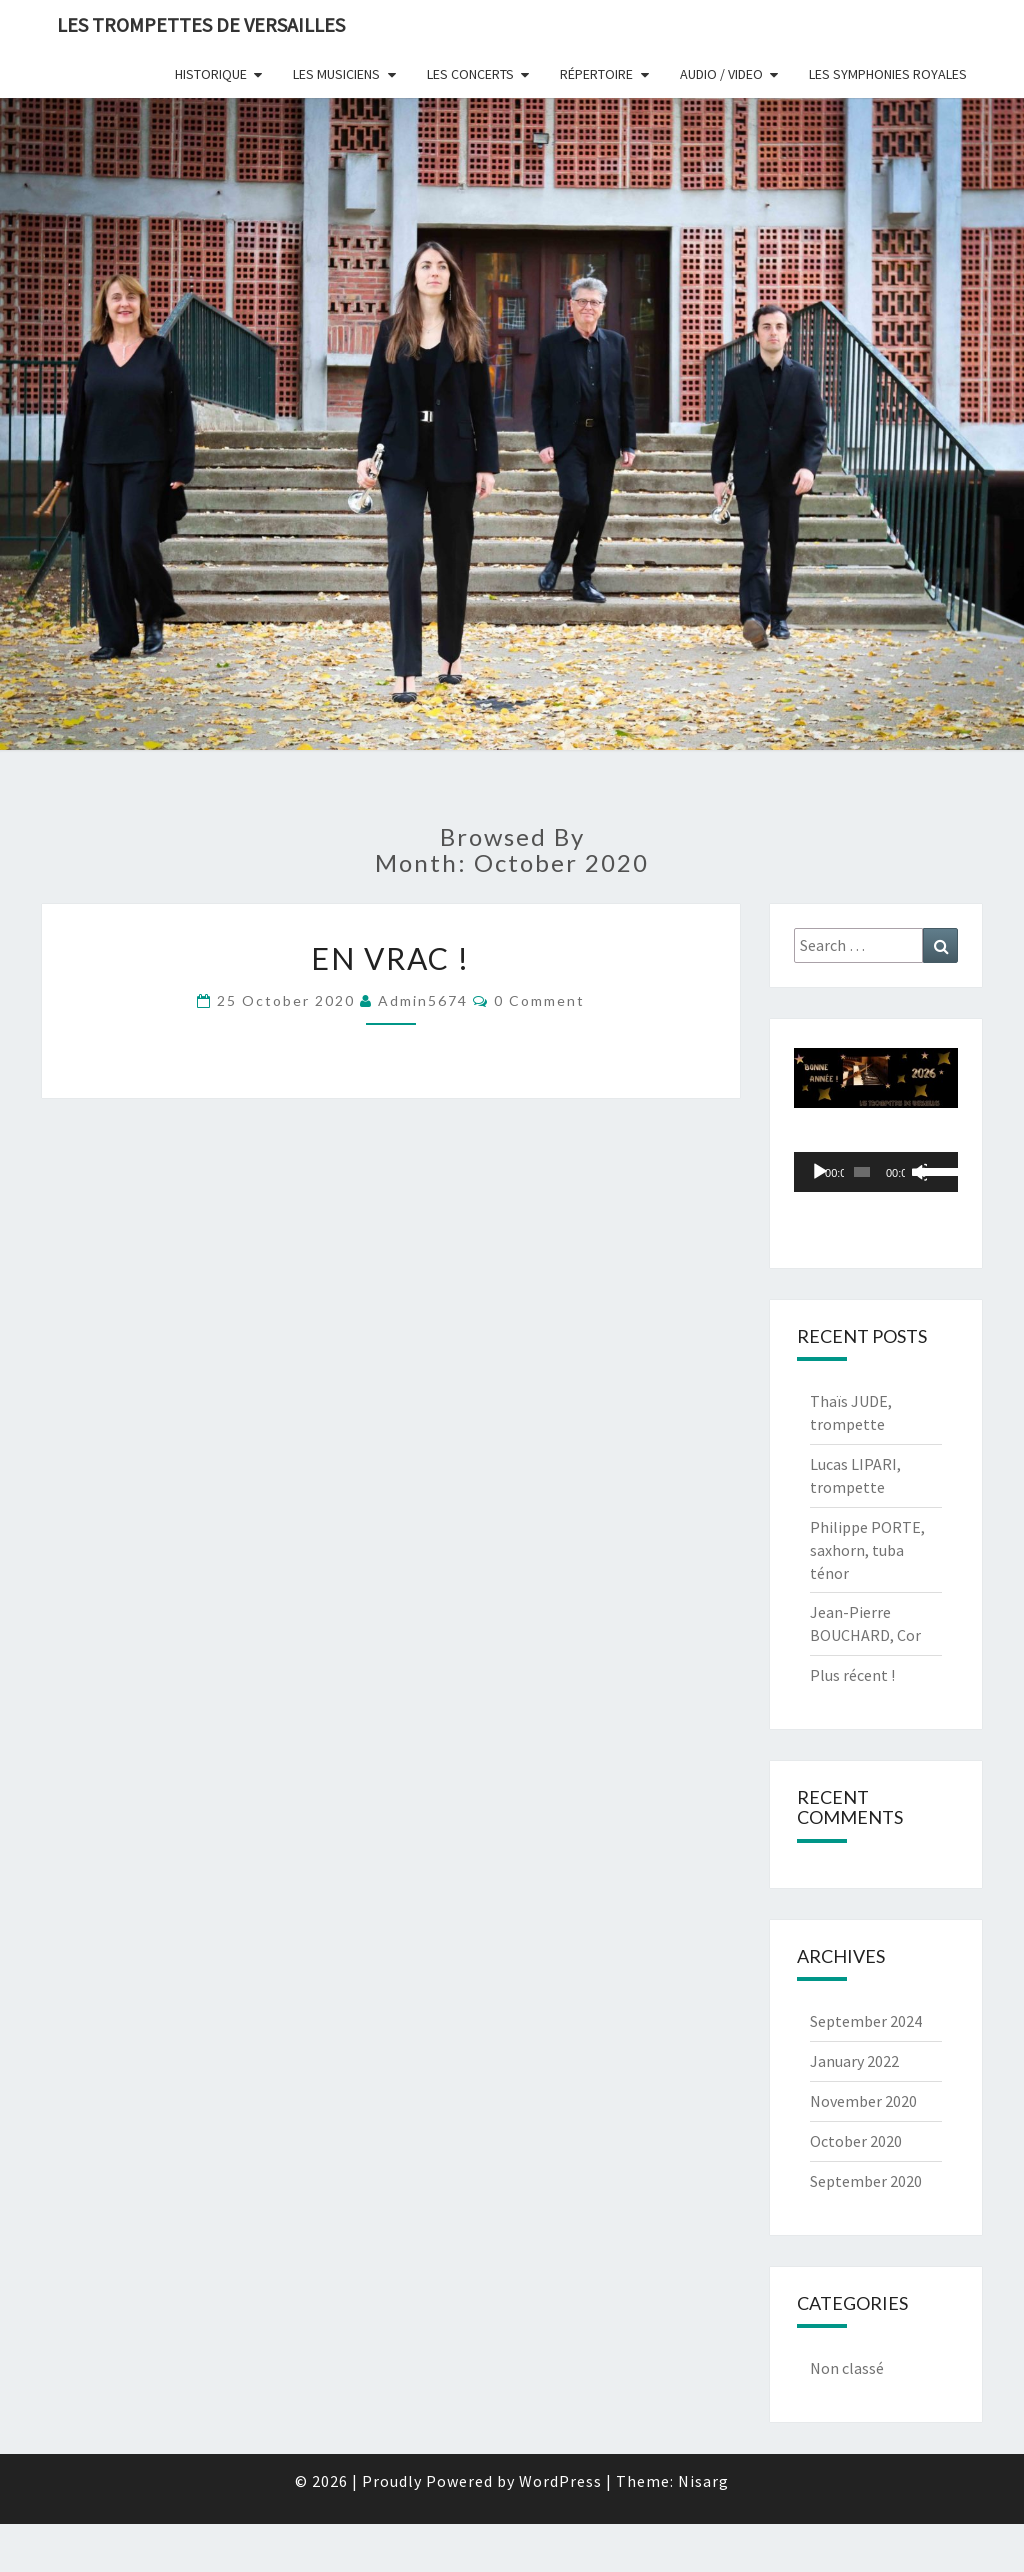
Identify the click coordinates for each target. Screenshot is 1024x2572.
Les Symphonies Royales (888, 74)
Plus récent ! (852, 1675)
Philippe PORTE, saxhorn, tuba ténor (867, 1550)
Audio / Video (721, 74)
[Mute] (919, 1172)
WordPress (560, 2481)
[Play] (820, 1172)
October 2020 (856, 2141)
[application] (876, 1172)
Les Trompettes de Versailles (201, 24)
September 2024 (866, 2021)
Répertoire (596, 74)
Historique (211, 74)
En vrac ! (390, 958)
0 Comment (539, 1000)
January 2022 (854, 2061)
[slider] (862, 1172)
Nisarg (703, 2481)
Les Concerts (470, 74)
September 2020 (866, 2181)
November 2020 (863, 2101)
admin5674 (423, 1000)
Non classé (847, 2368)
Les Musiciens (336, 74)
